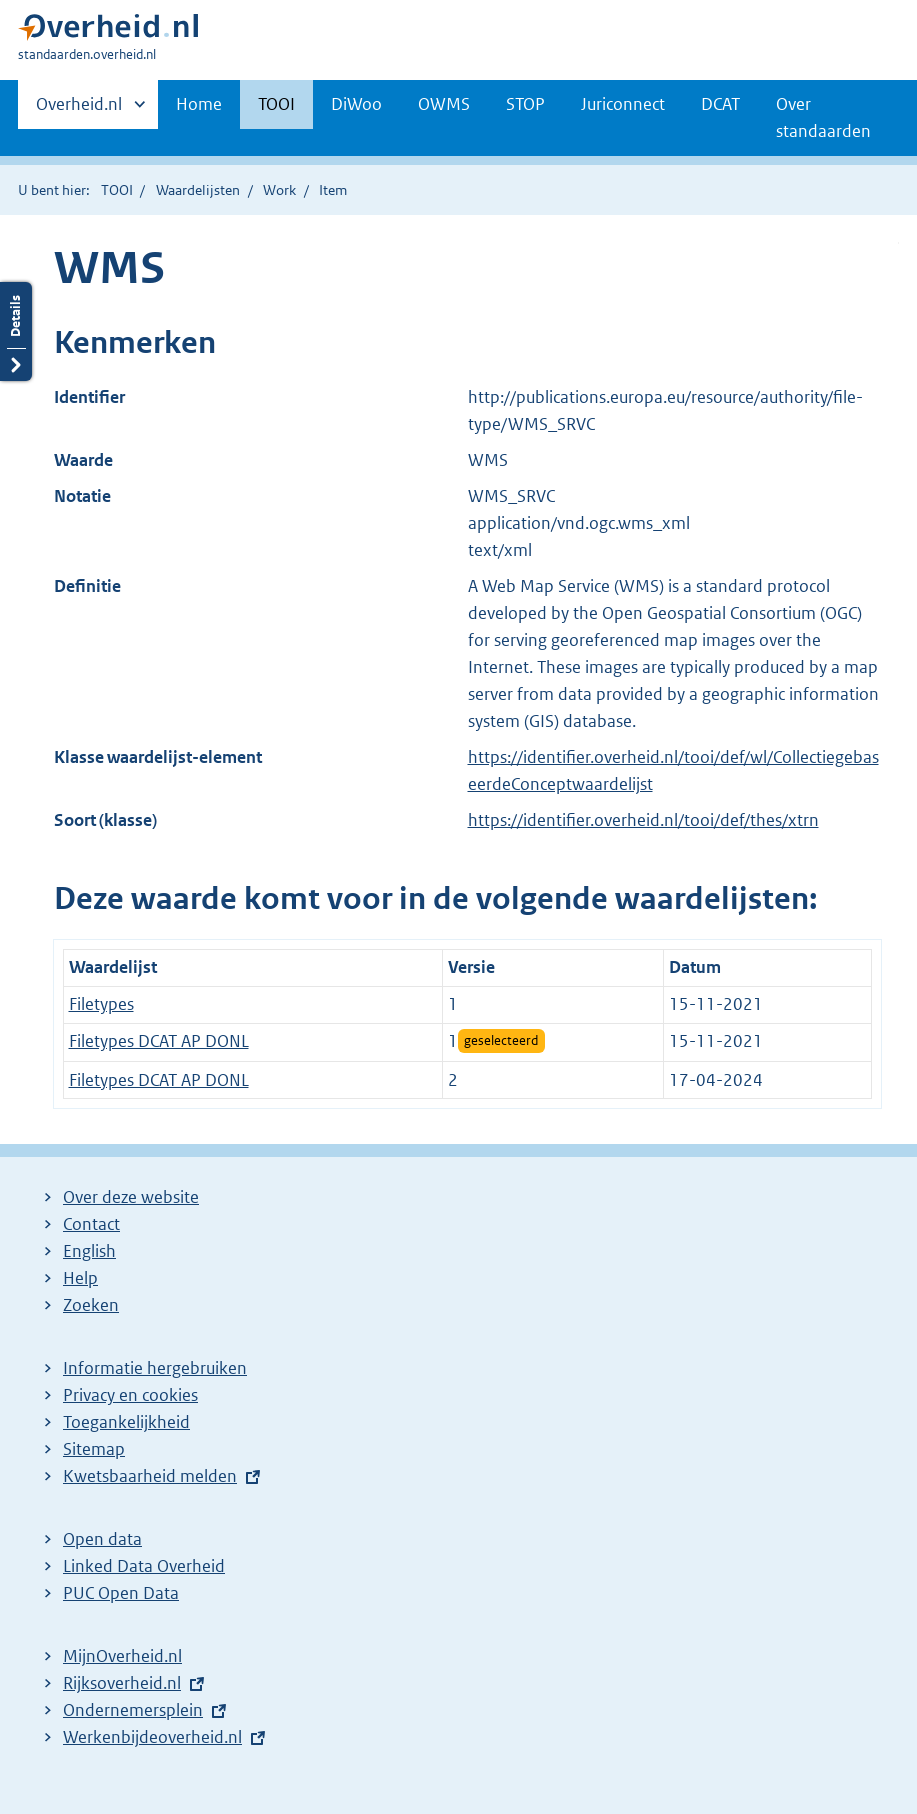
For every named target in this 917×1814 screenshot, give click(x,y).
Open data (102, 1539)
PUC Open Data (121, 1593)
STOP (525, 104)
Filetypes (101, 1004)
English (89, 1251)
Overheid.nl (79, 110)
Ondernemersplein (133, 1710)
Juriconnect (623, 104)
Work (279, 190)
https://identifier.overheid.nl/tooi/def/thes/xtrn (643, 820)
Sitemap (94, 1449)
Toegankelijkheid (126, 1422)
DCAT (720, 104)
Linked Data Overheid (144, 1566)
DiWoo (356, 104)
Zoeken (91, 1305)
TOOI (276, 104)
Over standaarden (823, 117)
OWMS (444, 104)
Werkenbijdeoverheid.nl (152, 1737)
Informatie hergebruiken (155, 1368)
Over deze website (131, 1197)
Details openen (16, 331)
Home (199, 104)
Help (80, 1278)
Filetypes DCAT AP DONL (159, 1041)
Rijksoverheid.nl (122, 1683)
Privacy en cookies (130, 1395)
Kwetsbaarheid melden (150, 1476)
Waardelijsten (198, 190)
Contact (91, 1224)
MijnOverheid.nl (122, 1656)
